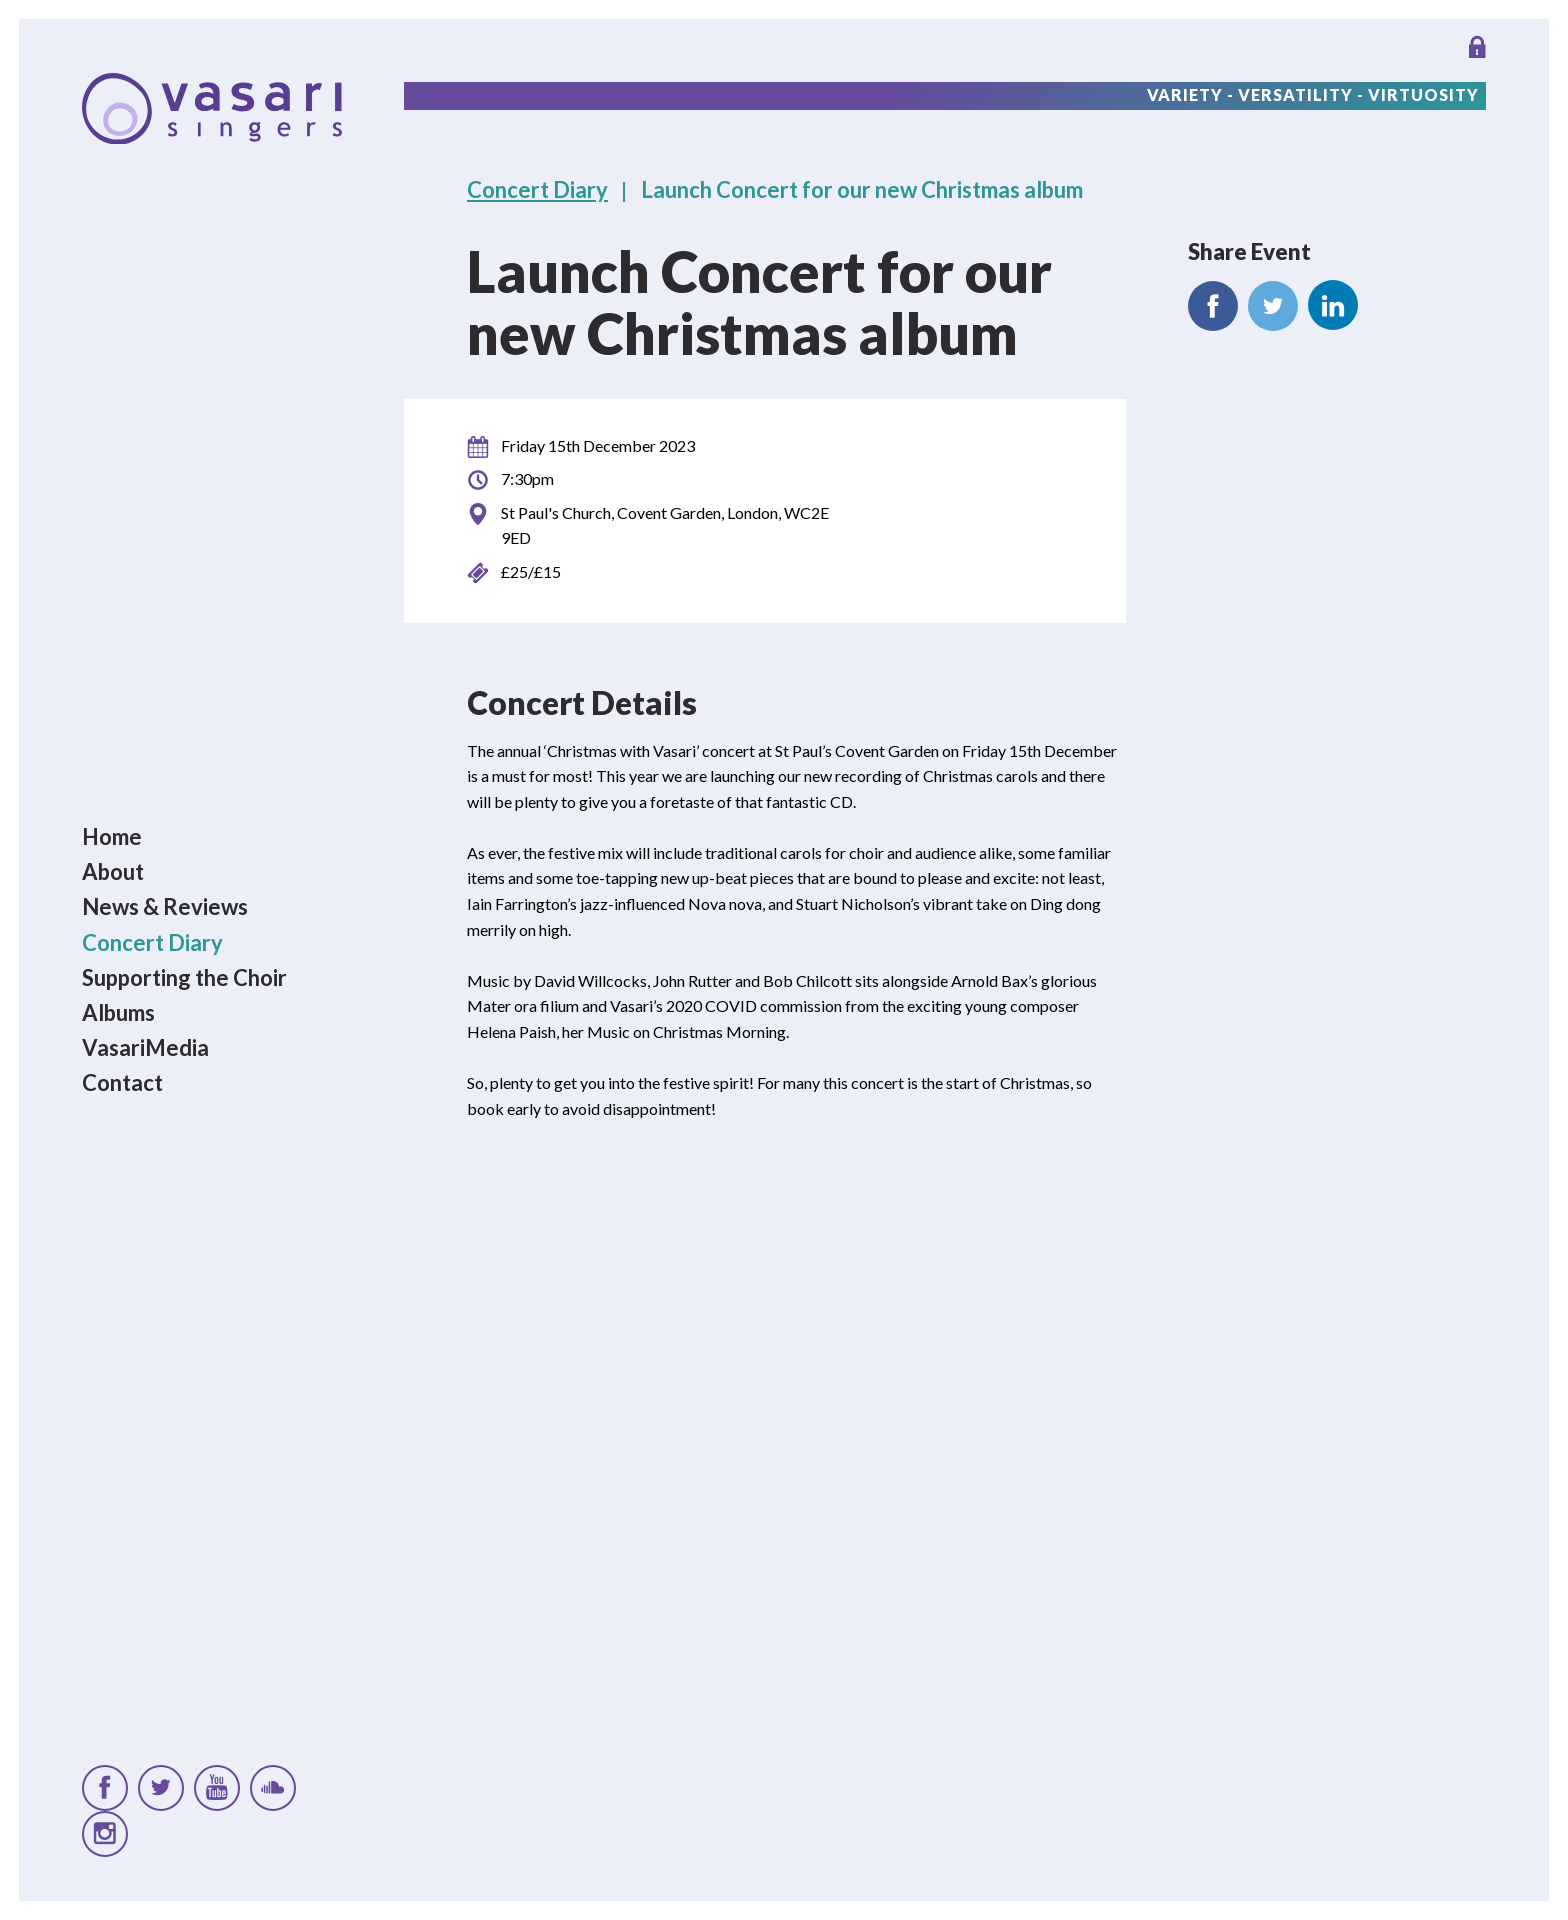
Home (112, 836)
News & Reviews (165, 907)
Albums (118, 1012)
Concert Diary (152, 942)
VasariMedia (145, 1047)
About (113, 871)
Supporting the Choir (184, 977)
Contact (122, 1083)
